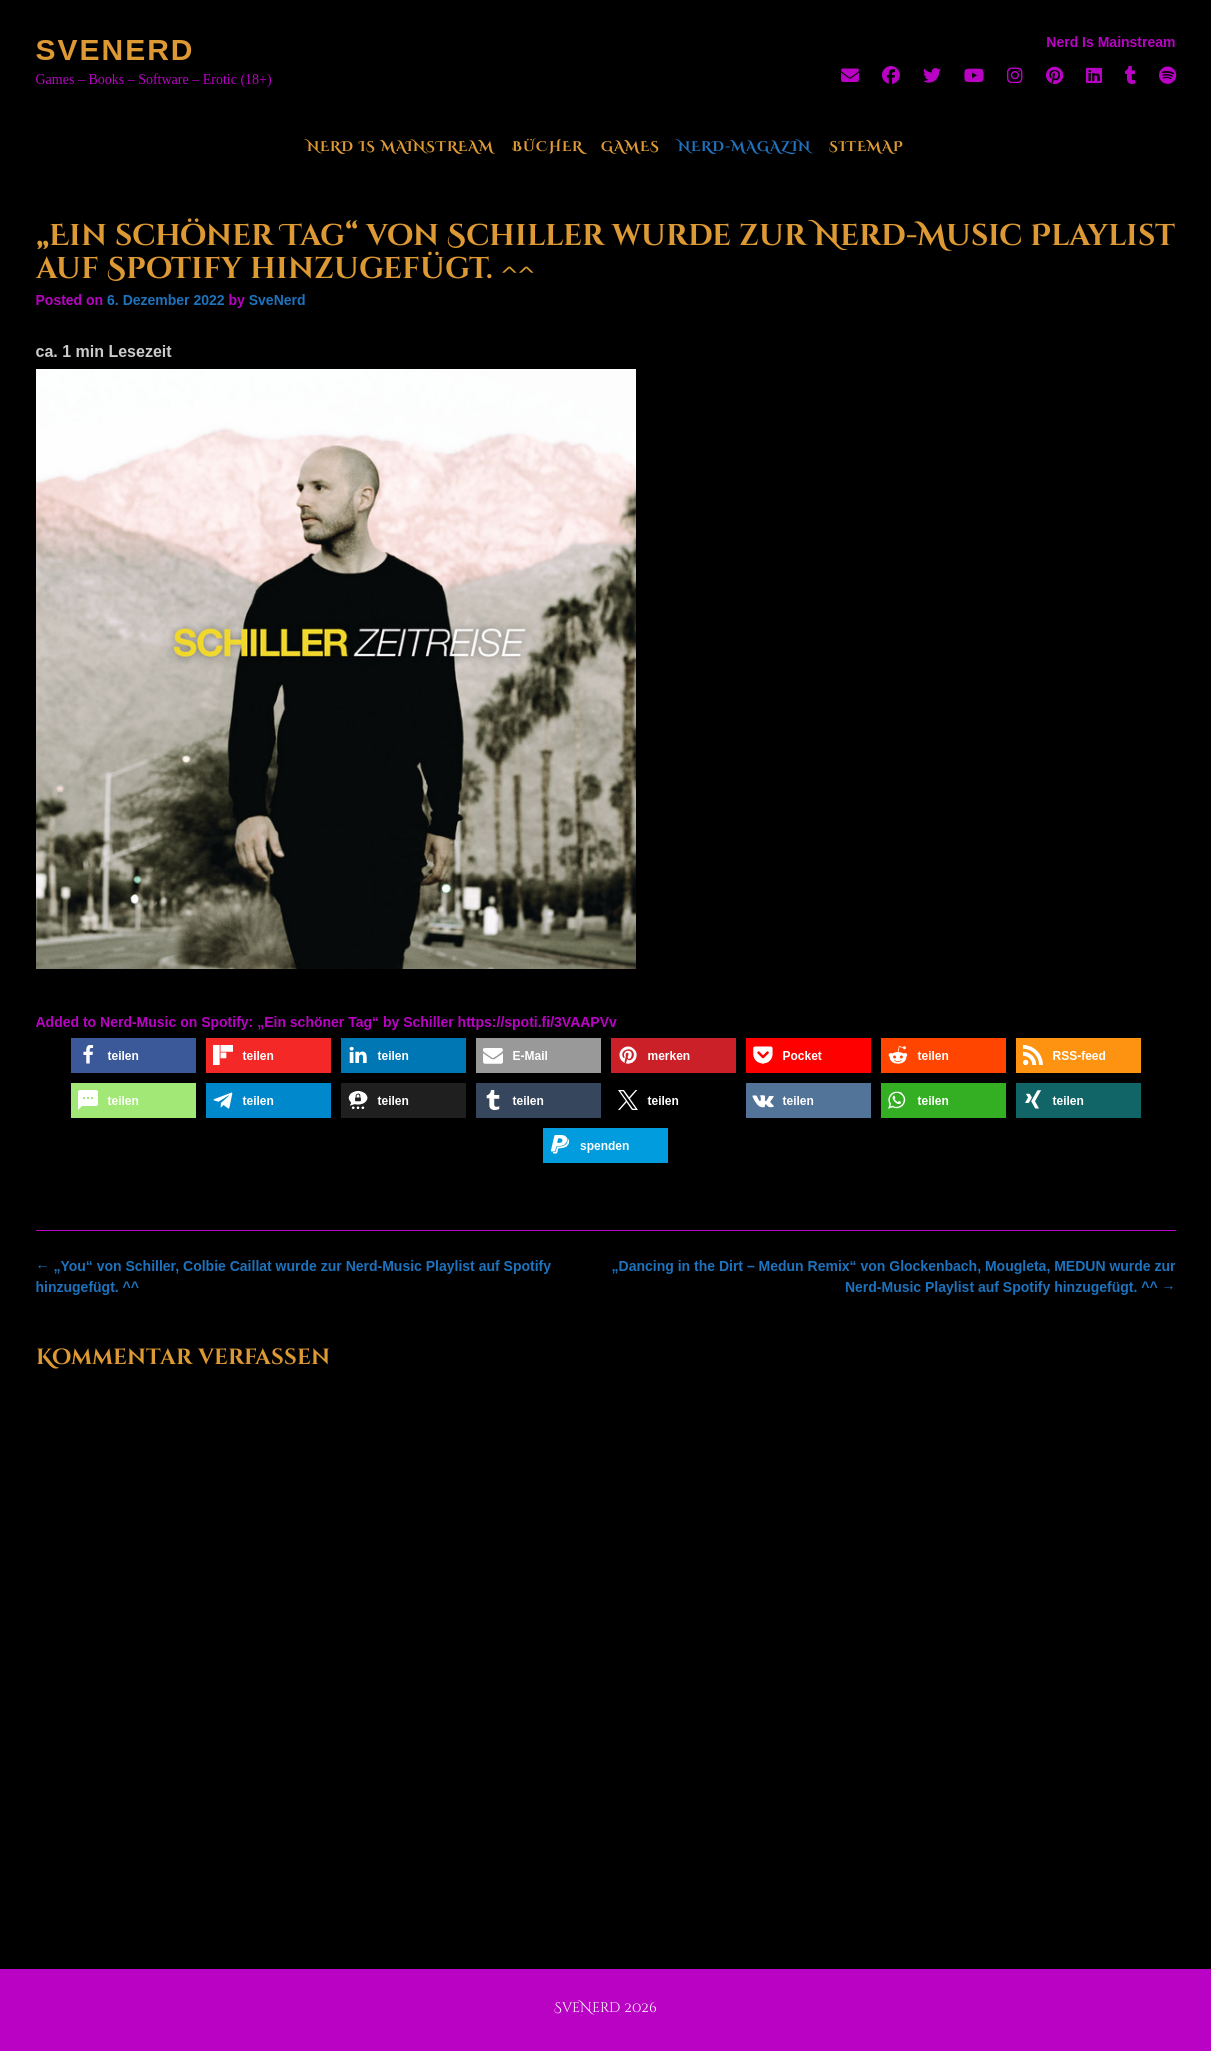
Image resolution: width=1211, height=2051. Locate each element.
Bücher (547, 146)
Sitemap (866, 146)
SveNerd (115, 49)
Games (630, 146)
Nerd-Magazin (744, 146)
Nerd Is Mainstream (400, 146)
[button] (133, 1055)
